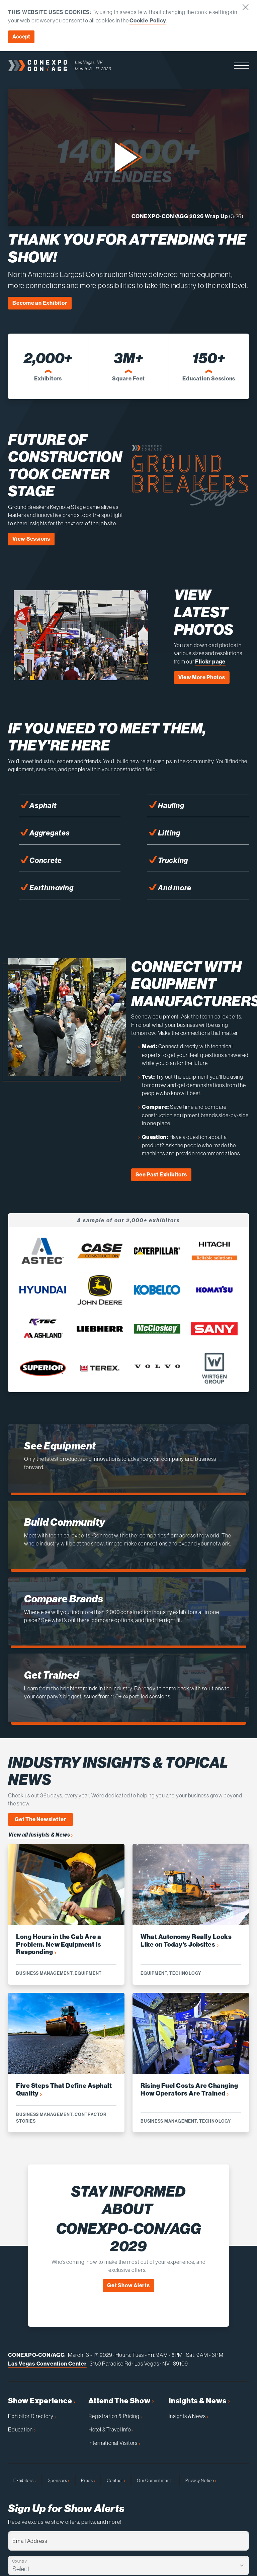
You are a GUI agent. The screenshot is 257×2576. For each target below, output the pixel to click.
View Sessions (31, 539)
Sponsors (59, 2480)
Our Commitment (155, 2480)
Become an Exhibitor (39, 303)
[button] (241, 66)
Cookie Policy (148, 20)
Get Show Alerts (128, 2285)
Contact (116, 2480)
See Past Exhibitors (161, 1174)
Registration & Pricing (115, 2416)
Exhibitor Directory (32, 2416)
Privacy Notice (201, 2480)
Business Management (44, 1973)
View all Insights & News (40, 1835)
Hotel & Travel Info (110, 2429)
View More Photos (201, 677)
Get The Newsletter (40, 1819)
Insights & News (199, 2400)
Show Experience (42, 2400)
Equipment (88, 1973)
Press (88, 2480)
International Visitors (114, 2443)
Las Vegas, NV (89, 62)
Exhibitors (24, 2480)
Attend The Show (121, 2400)
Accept (21, 36)
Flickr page (210, 661)
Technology (185, 1973)
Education (21, 2429)
